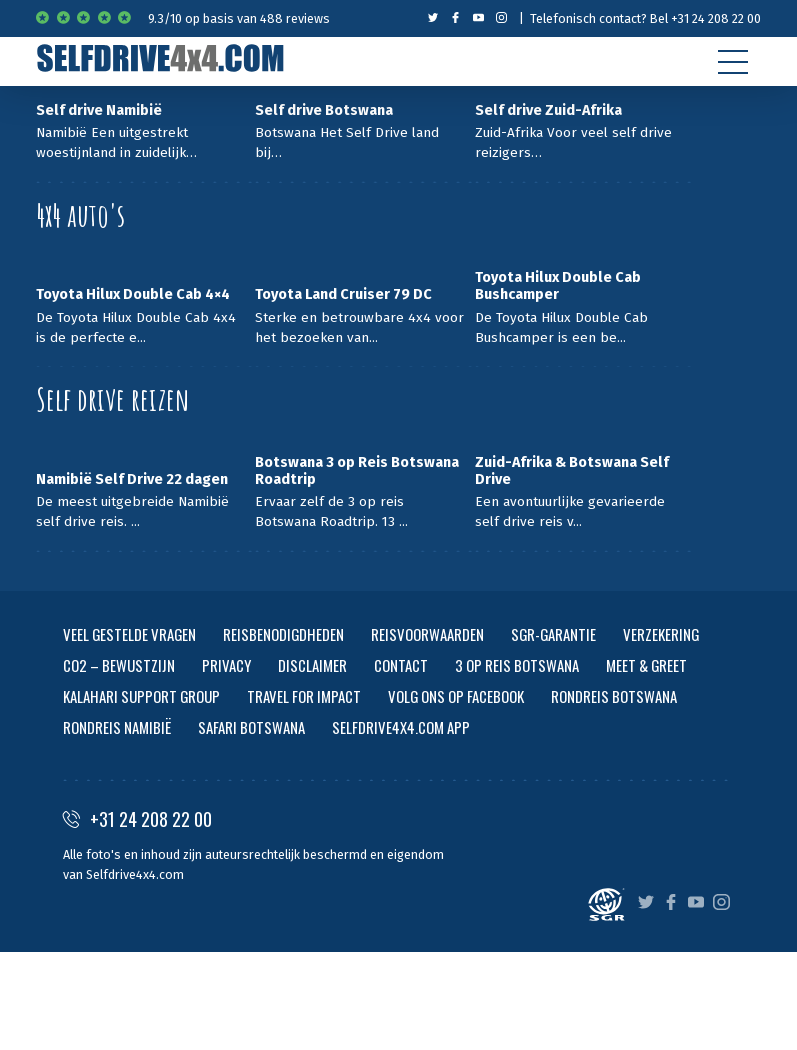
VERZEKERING (661, 634)
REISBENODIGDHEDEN (283, 634)
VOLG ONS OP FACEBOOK (456, 696)
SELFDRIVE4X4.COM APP (401, 727)
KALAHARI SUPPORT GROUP (141, 696)
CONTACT (401, 665)
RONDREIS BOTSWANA (614, 696)
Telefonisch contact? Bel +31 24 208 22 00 (645, 18)
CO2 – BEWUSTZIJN (119, 665)
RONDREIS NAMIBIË (117, 727)
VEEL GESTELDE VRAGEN (129, 634)
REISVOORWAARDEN (427, 634)
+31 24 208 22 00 (137, 819)
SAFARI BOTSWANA (251, 727)
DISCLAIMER (312, 665)
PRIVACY (226, 665)
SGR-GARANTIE (553, 634)
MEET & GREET (646, 665)
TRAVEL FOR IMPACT (304, 696)
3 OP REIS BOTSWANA (517, 665)
